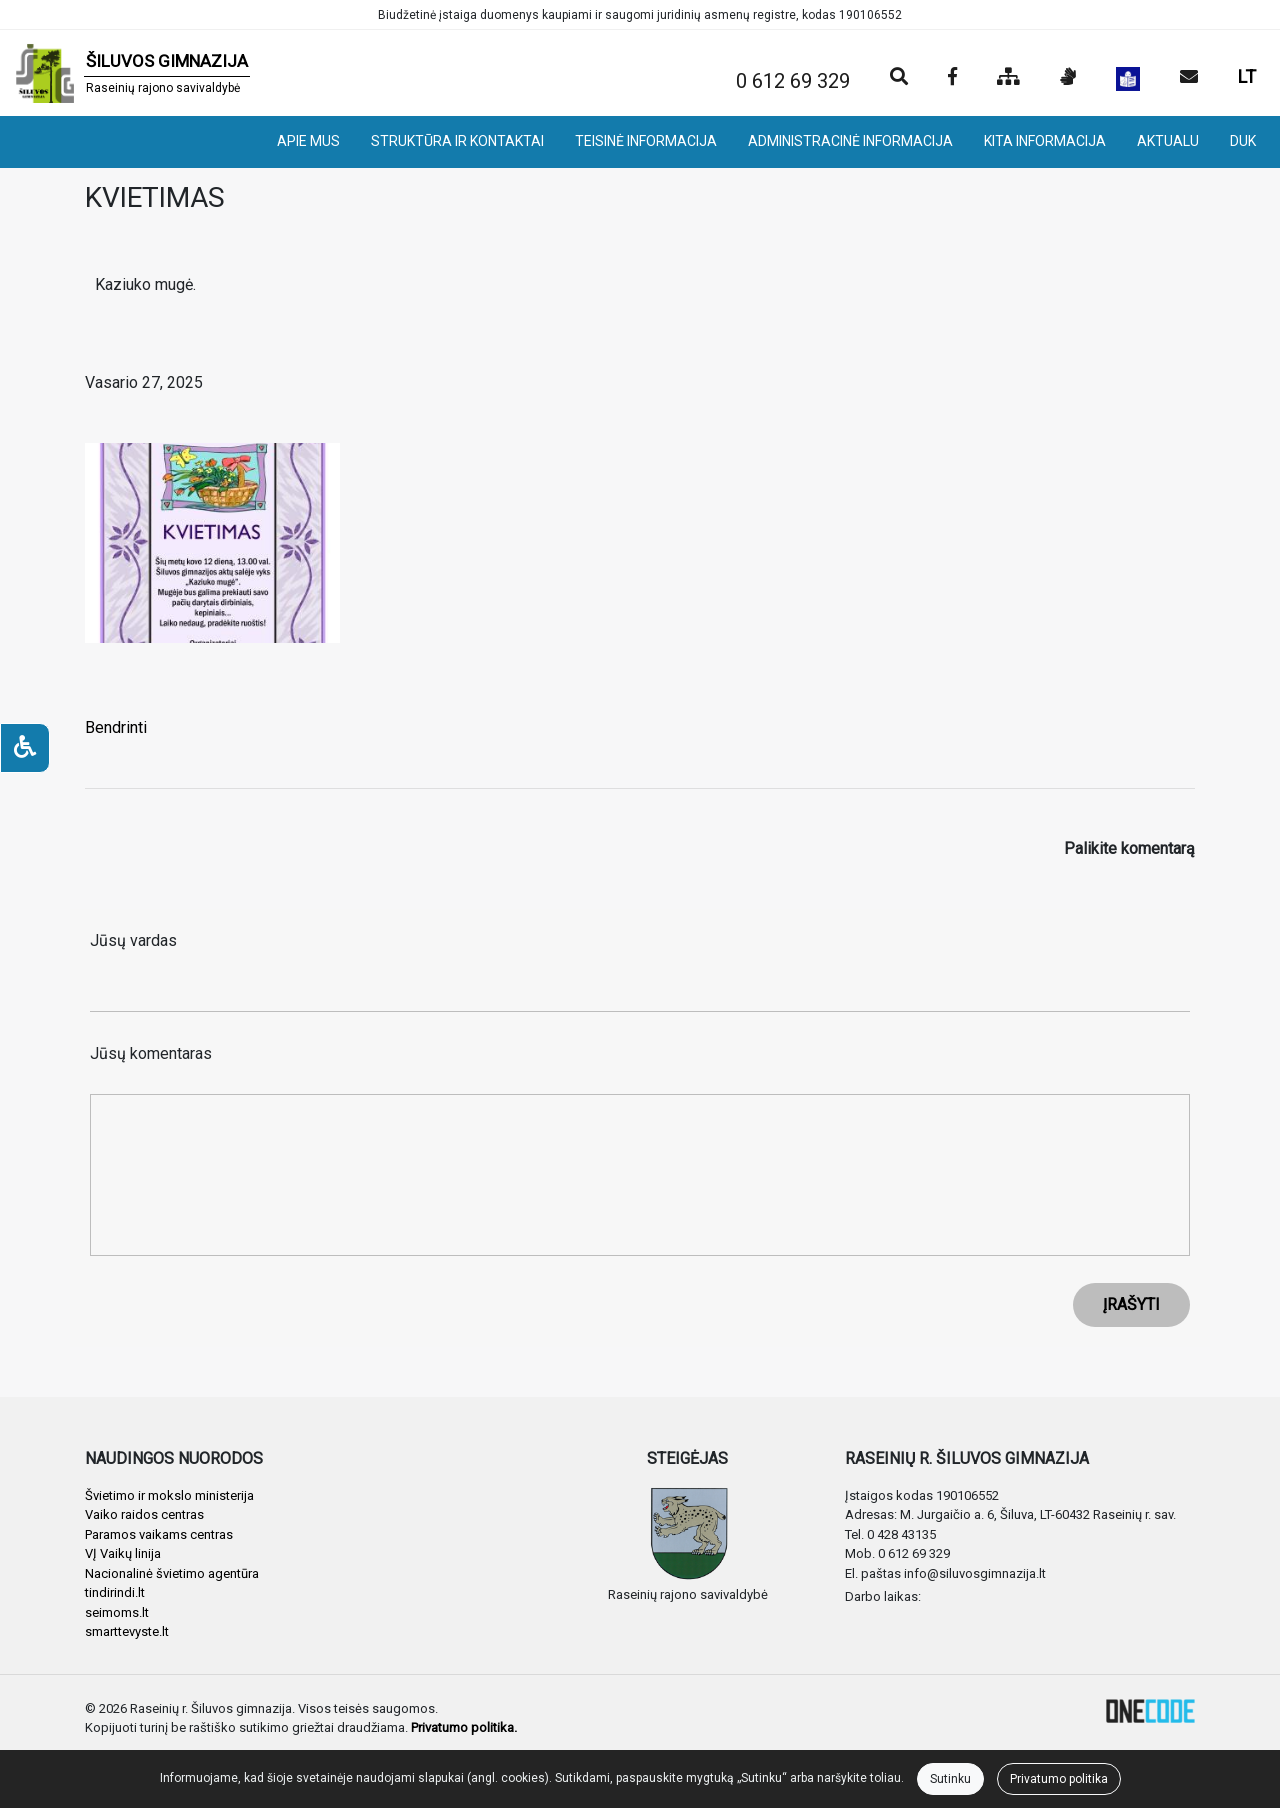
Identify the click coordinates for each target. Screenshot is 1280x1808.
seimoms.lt (117, 1612)
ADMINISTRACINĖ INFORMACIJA (850, 141)
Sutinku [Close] (950, 1779)
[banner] (133, 73)
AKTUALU (1168, 141)
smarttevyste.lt (127, 1631)
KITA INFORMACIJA (1045, 141)
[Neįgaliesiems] (25, 748)
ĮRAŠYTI (1131, 1304)
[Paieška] (899, 78)
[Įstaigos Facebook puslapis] (952, 78)
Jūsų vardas (133, 940)
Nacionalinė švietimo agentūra (172, 1573)
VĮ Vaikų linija (123, 1553)
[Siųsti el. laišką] (1189, 78)
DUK (1243, 141)
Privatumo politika (1059, 1779)
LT (1247, 76)
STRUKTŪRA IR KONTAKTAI (457, 141)
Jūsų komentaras (151, 1053)
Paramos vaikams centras (159, 1534)
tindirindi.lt (115, 1592)
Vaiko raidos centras (144, 1514)
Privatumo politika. (464, 1727)
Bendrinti (116, 727)
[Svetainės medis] (1008, 78)
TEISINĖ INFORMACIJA (646, 141)
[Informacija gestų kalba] (1068, 78)
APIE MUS (308, 141)
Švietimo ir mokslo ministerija (169, 1495)
